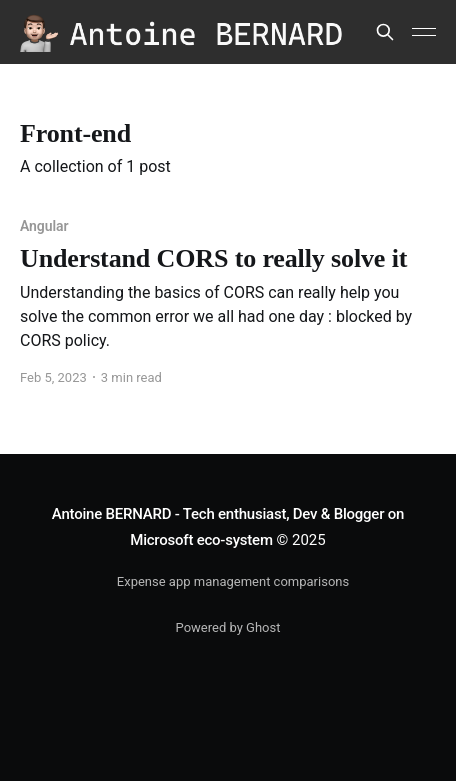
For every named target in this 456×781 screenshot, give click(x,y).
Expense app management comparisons (233, 581)
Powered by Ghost (228, 627)
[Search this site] (385, 32)
